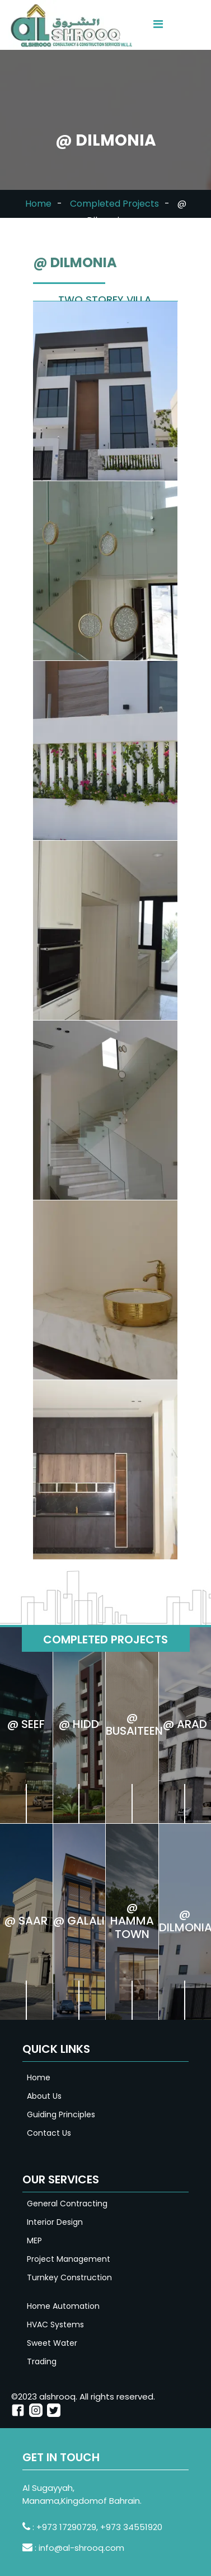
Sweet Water (52, 2343)
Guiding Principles (61, 2114)
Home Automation (63, 2306)
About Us (44, 2096)
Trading (42, 2361)
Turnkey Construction (69, 2277)
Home (38, 203)
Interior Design (55, 2222)
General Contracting (67, 2203)
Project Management (68, 2259)
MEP (34, 2240)
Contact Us (49, 2133)
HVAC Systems (55, 2324)
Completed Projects (114, 203)
